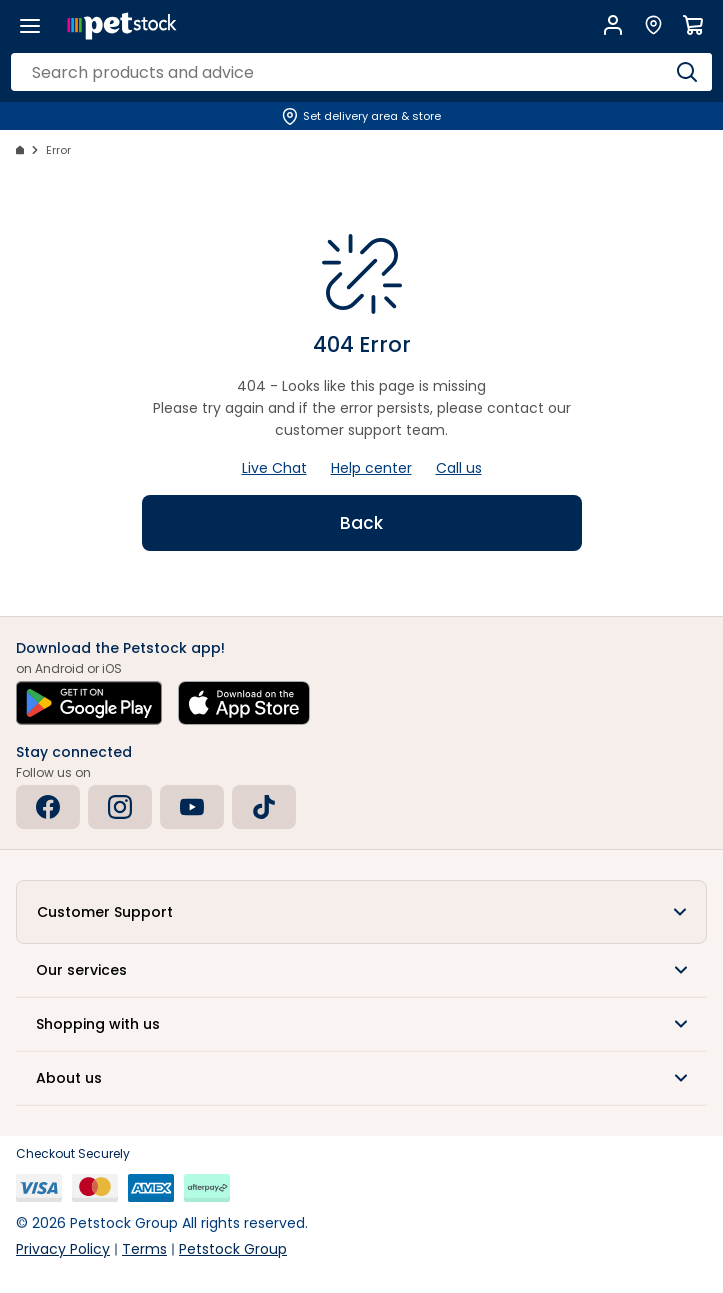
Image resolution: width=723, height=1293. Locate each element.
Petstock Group (233, 1249)
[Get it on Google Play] (89, 703)
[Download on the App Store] (244, 703)
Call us (459, 468)
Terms (144, 1249)
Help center (371, 468)
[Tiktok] (264, 807)
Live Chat (274, 468)
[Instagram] (120, 807)
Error (58, 150)
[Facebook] (48, 807)
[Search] (687, 72)
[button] (361, 912)
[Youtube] (192, 807)
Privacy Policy (63, 1249)
